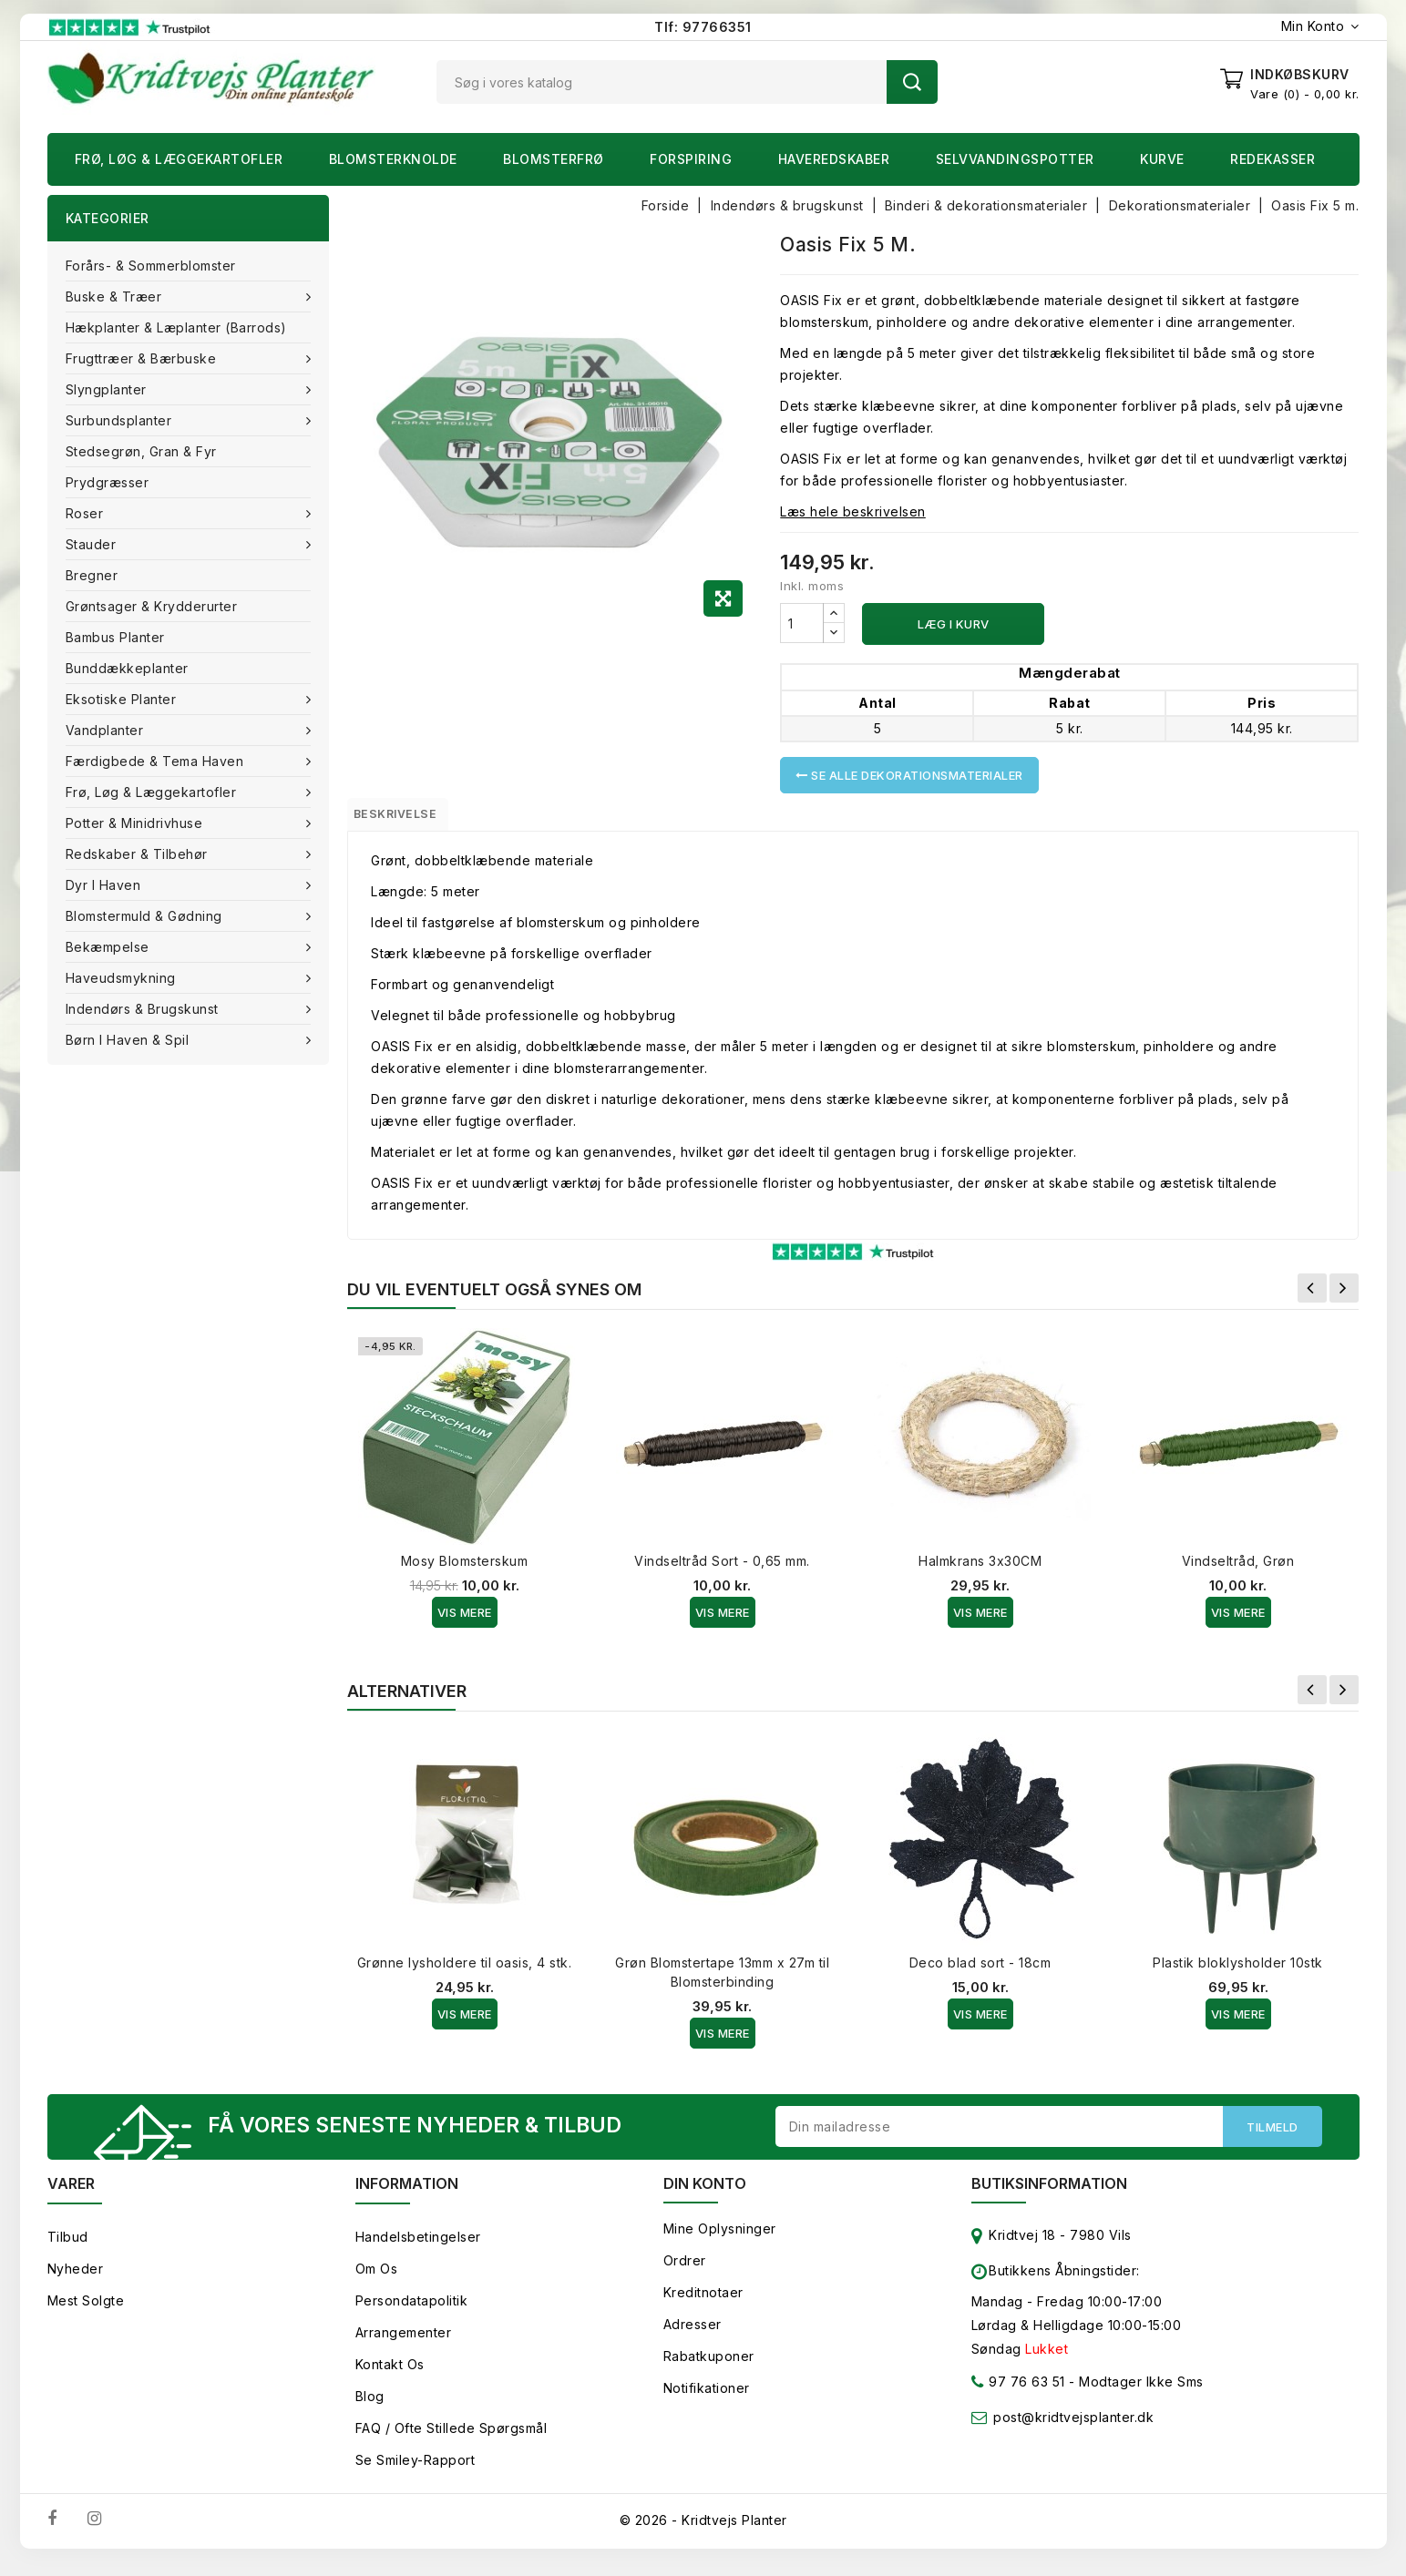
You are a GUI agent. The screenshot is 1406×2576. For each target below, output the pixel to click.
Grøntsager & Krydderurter (152, 606)
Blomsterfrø (553, 159)
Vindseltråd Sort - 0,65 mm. (722, 1569)
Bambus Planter (115, 637)
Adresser (692, 2338)
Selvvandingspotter (1015, 159)
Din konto (704, 2197)
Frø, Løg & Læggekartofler (179, 159)
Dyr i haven (105, 885)
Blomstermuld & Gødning (146, 916)
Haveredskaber (834, 159)
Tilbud (67, 2250)
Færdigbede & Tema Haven (157, 761)
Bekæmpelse (110, 947)
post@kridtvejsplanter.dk (1073, 2430)
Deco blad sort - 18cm (980, 1970)
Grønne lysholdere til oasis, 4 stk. (464, 1970)
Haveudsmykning (123, 978)
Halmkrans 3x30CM (980, 1569)
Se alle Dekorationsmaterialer (909, 775)
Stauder (93, 544)
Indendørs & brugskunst (144, 1009)
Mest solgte (86, 2314)
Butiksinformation (1049, 2197)
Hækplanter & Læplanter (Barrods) (176, 327)
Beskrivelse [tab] (412, 818)
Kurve (1162, 159)
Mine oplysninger (719, 2242)
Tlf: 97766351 (703, 27)
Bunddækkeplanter (127, 668)
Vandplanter (107, 730)
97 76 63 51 (1018, 2398)
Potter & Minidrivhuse (136, 823)
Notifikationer (706, 2401)
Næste (1344, 1296)
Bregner (92, 575)
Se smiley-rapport (415, 2473)
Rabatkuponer (708, 2369)
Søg (912, 82)
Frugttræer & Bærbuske (143, 358)
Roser (87, 513)
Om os (376, 2282)
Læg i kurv (954, 624)
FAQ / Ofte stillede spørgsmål (451, 2441)
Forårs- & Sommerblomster (151, 265)
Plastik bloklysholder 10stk (1238, 1970)
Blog (370, 2410)
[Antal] (802, 623)
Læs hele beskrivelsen (853, 511)
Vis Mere (464, 1620)
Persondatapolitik (411, 2314)
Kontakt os (390, 2378)
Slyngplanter (108, 389)
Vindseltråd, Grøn (1238, 1569)
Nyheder (75, 2282)
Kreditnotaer (703, 2306)
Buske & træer (116, 296)
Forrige (1312, 1296)
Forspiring (691, 159)
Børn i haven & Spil (129, 1040)
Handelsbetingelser (418, 2250)
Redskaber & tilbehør (139, 854)
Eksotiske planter (123, 699)
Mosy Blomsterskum (465, 1569)
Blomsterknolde (393, 159)
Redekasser (1272, 159)
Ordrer (684, 2274)
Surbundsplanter (121, 420)
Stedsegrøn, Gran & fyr (141, 451)
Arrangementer (403, 2346)
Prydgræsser (107, 482)
